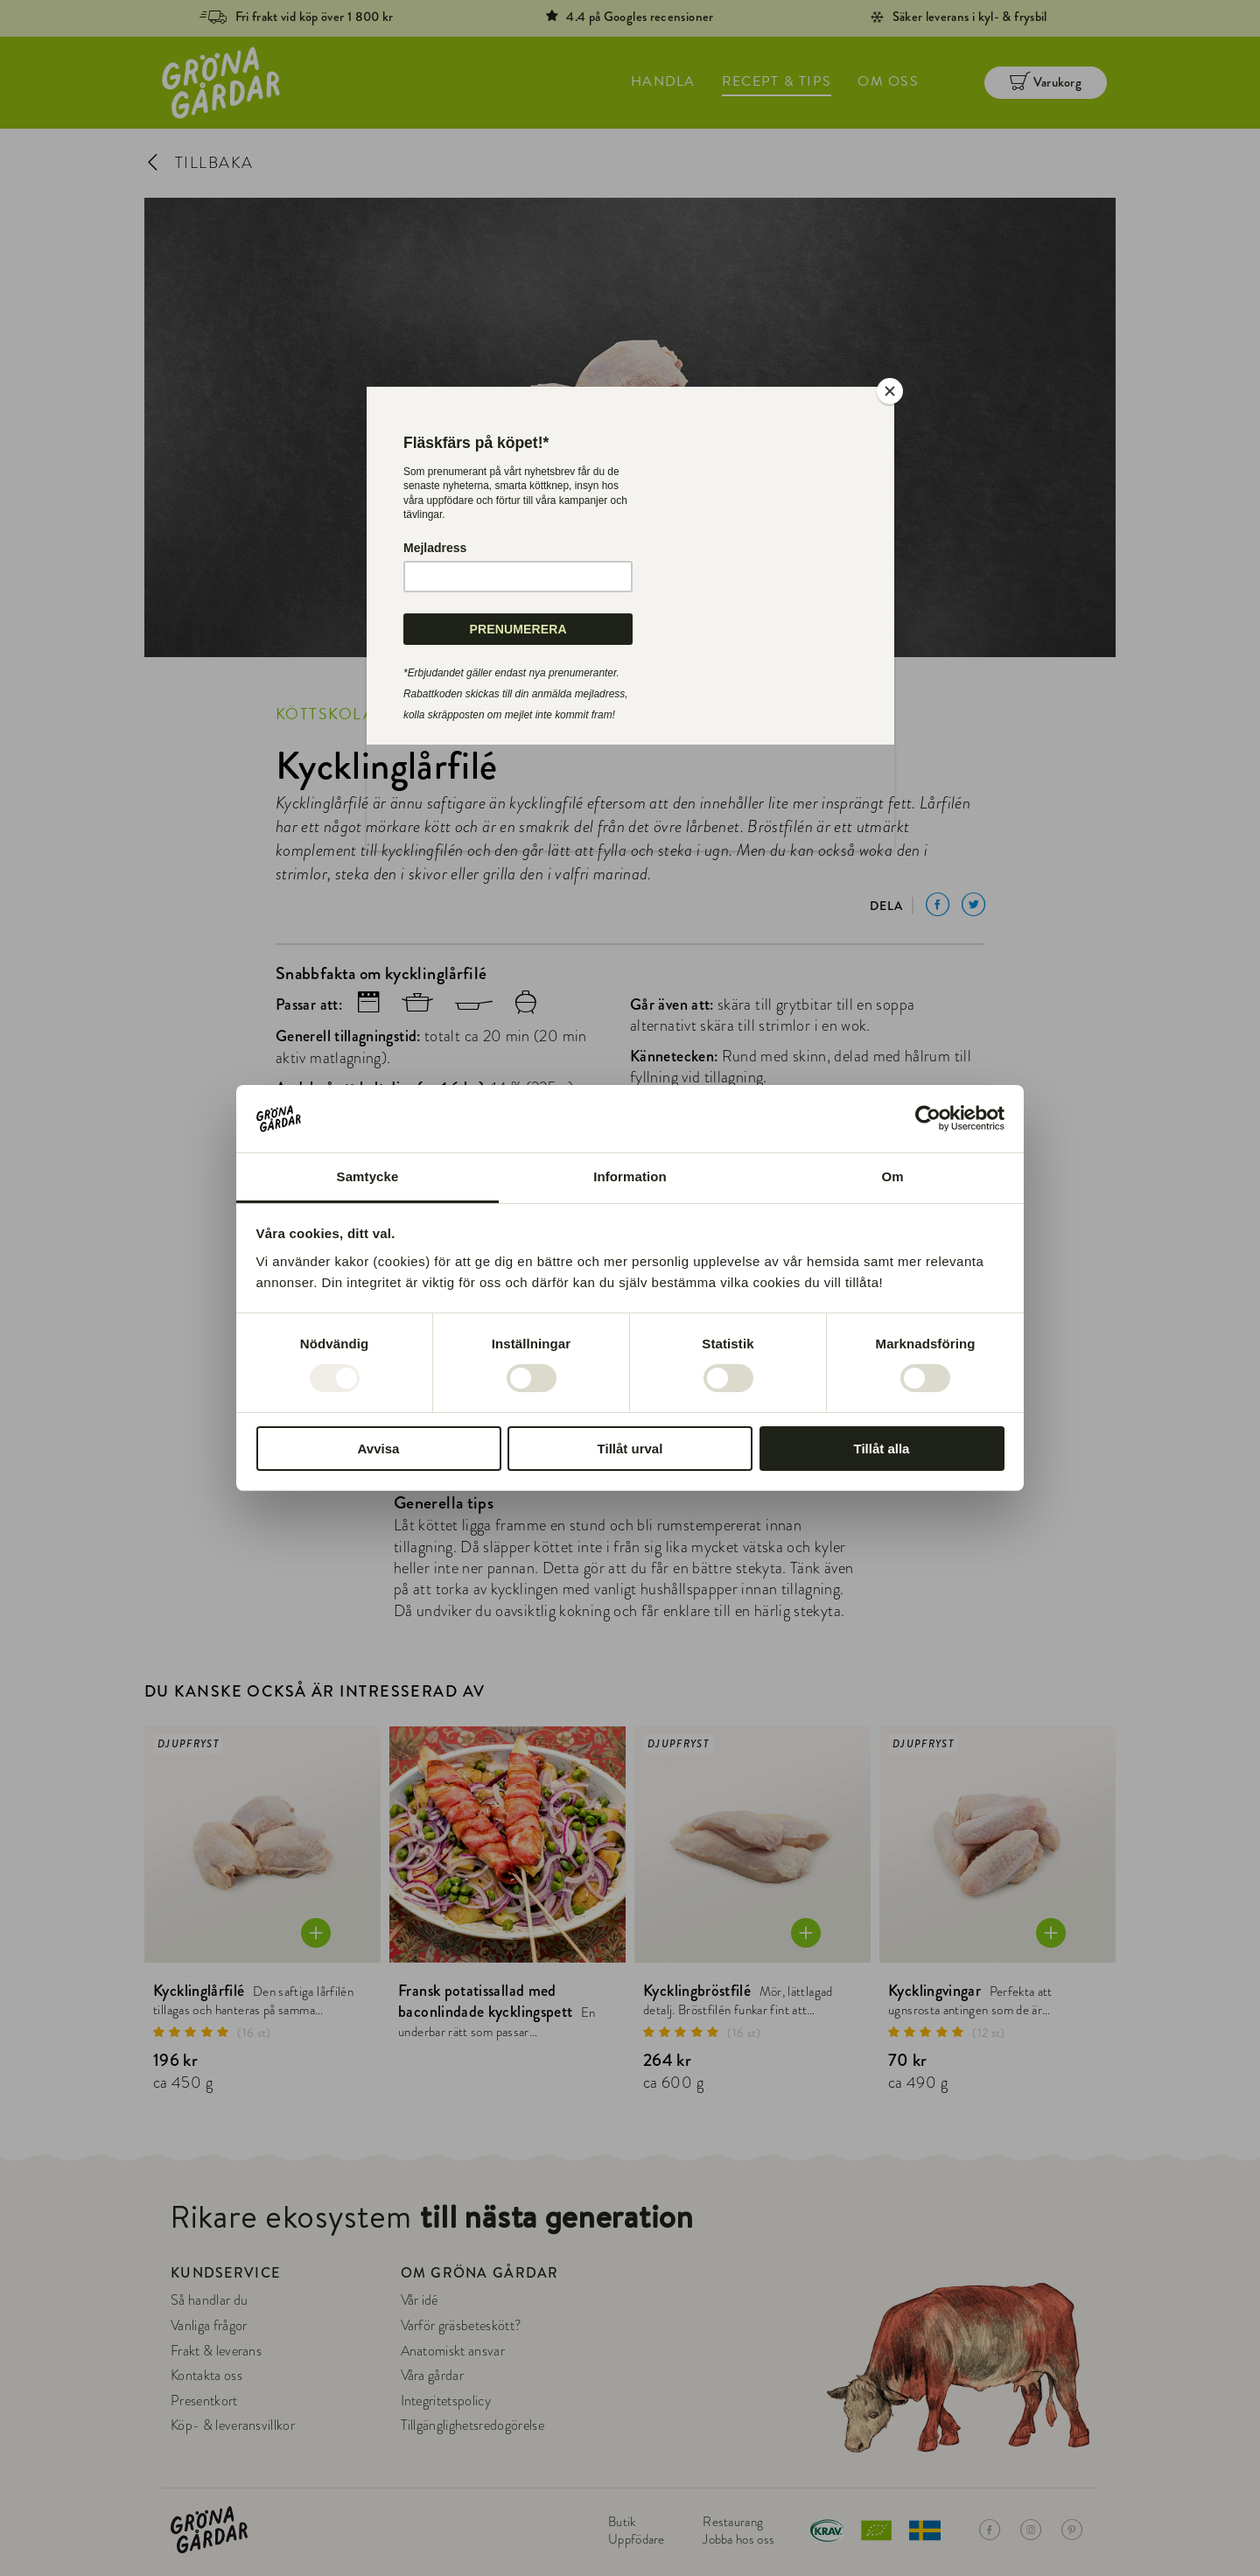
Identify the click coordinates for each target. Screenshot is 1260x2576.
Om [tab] (892, 1176)
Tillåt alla (882, 1448)
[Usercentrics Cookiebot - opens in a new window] (927, 1118)
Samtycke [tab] (368, 1176)
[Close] (890, 391)
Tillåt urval (630, 1448)
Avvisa (379, 1448)
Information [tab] (630, 1176)
